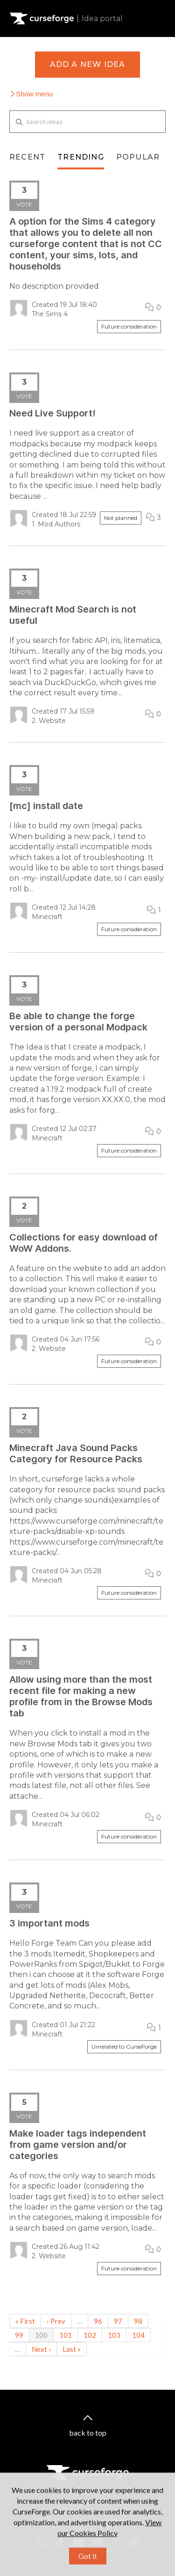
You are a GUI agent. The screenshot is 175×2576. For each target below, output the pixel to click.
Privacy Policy (61, 2564)
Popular (138, 157)
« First (25, 2321)
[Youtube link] (78, 2542)
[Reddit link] (134, 2542)
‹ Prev (56, 2321)
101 (65, 2335)
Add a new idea (88, 64)
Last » (72, 2349)
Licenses (113, 2564)
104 (138, 2335)
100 (41, 2335)
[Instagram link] (41, 2542)
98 (138, 2321)
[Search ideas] (87, 121)
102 (90, 2335)
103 (114, 2335)
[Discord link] (97, 2542)
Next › (41, 2349)
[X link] (115, 2542)
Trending (80, 157)
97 (118, 2321)
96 (98, 2321)
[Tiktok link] (59, 2542)
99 (19, 2335)
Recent (27, 157)
